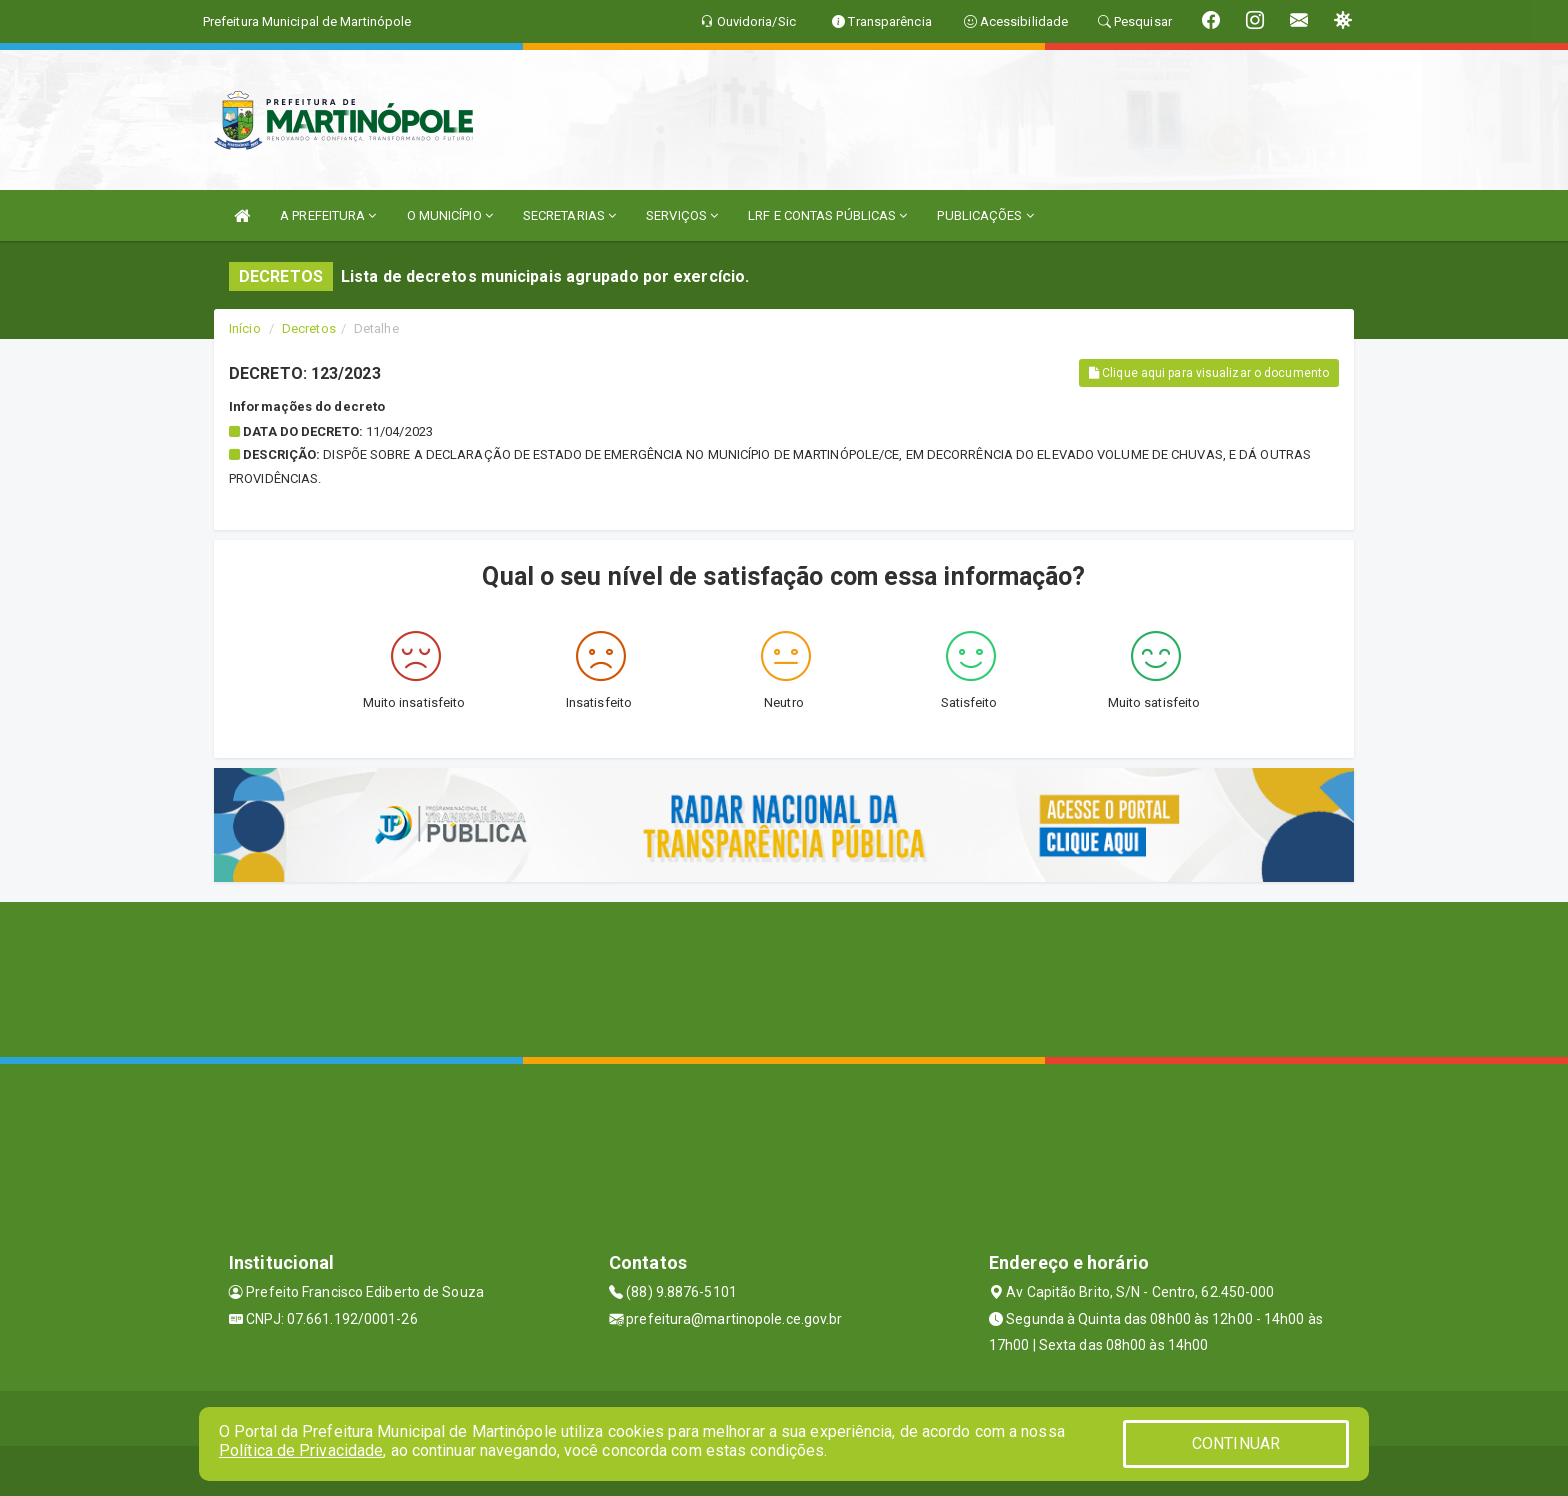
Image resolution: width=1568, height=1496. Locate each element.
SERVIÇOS (682, 215)
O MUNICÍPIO (450, 215)
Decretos (309, 328)
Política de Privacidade (301, 1450)
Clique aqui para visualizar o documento (1209, 373)
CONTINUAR (1236, 1443)
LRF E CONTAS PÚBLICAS (827, 215)
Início (245, 328)
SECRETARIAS (569, 215)
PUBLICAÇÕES (985, 215)
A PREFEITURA (328, 215)
